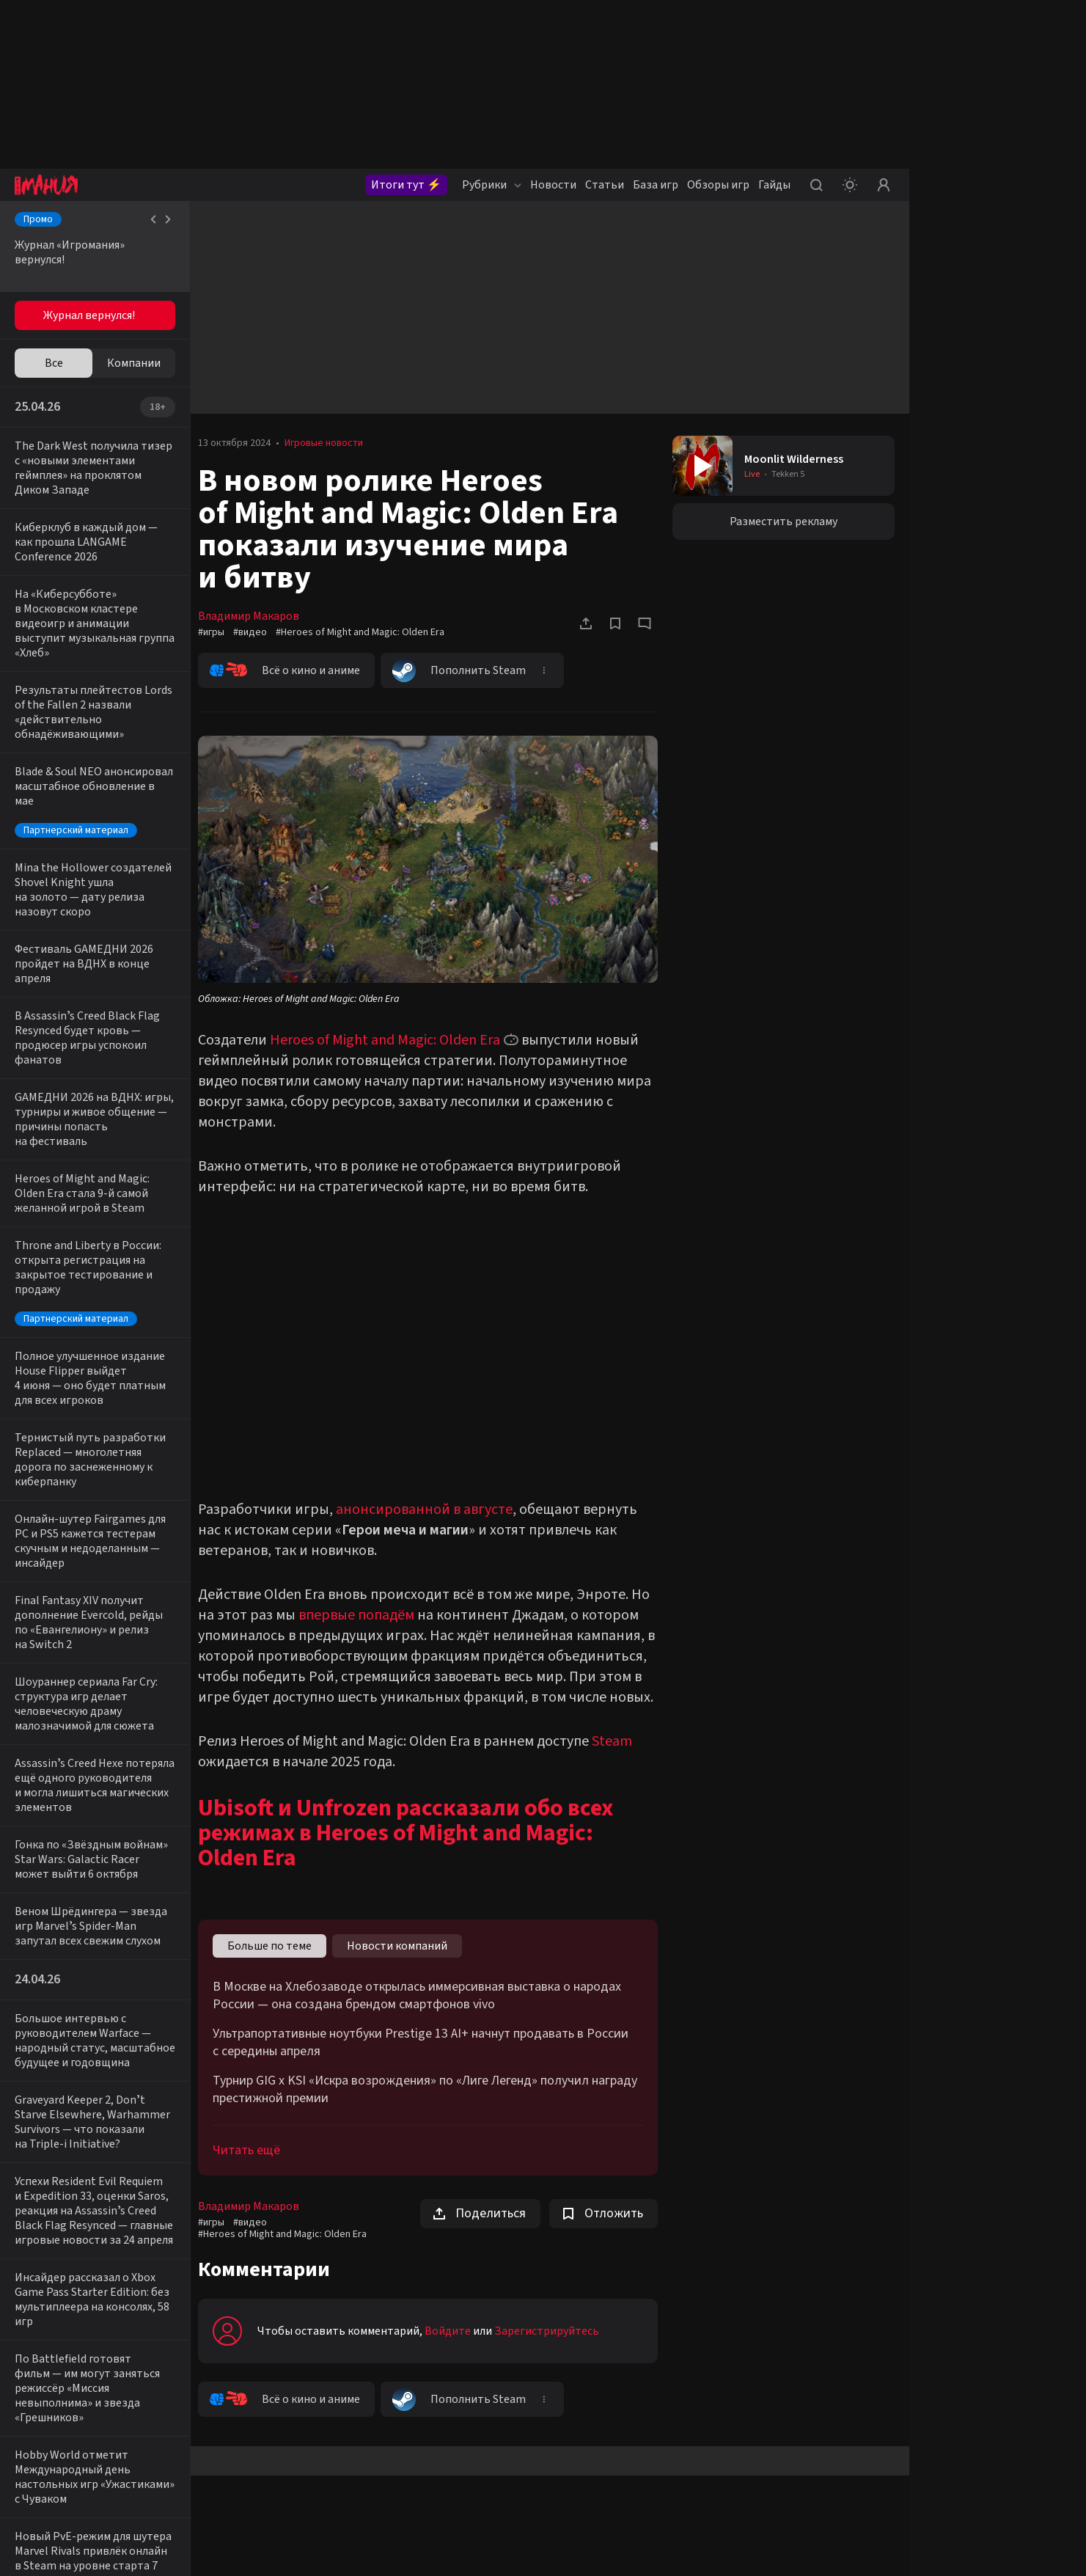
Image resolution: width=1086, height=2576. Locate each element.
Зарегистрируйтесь (554, 2349)
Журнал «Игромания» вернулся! (70, 252)
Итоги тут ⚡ (406, 185)
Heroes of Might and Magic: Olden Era (392, 1037)
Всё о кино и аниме (292, 670)
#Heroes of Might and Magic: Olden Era (367, 632)
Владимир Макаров (256, 616)
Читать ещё (253, 2168)
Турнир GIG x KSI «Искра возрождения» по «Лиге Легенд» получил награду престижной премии (432, 2107)
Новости (553, 185)
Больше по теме (277, 1963)
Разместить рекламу (785, 521)
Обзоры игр (718, 185)
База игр (655, 185)
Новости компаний (404, 1963)
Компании (134, 363)
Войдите (455, 2349)
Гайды (774, 185)
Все (54, 363)
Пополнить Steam (466, 670)
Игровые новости (331, 443)
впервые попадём (364, 1612)
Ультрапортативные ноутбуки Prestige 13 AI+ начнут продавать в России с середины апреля (428, 2060)
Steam (619, 1759)
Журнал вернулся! (89, 315)
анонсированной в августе (431, 1506)
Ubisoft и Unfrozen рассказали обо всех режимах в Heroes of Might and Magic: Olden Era (412, 1850)
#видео (257, 632)
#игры (218, 632)
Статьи (604, 185)
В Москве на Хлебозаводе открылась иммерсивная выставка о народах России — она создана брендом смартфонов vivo (424, 2013)
